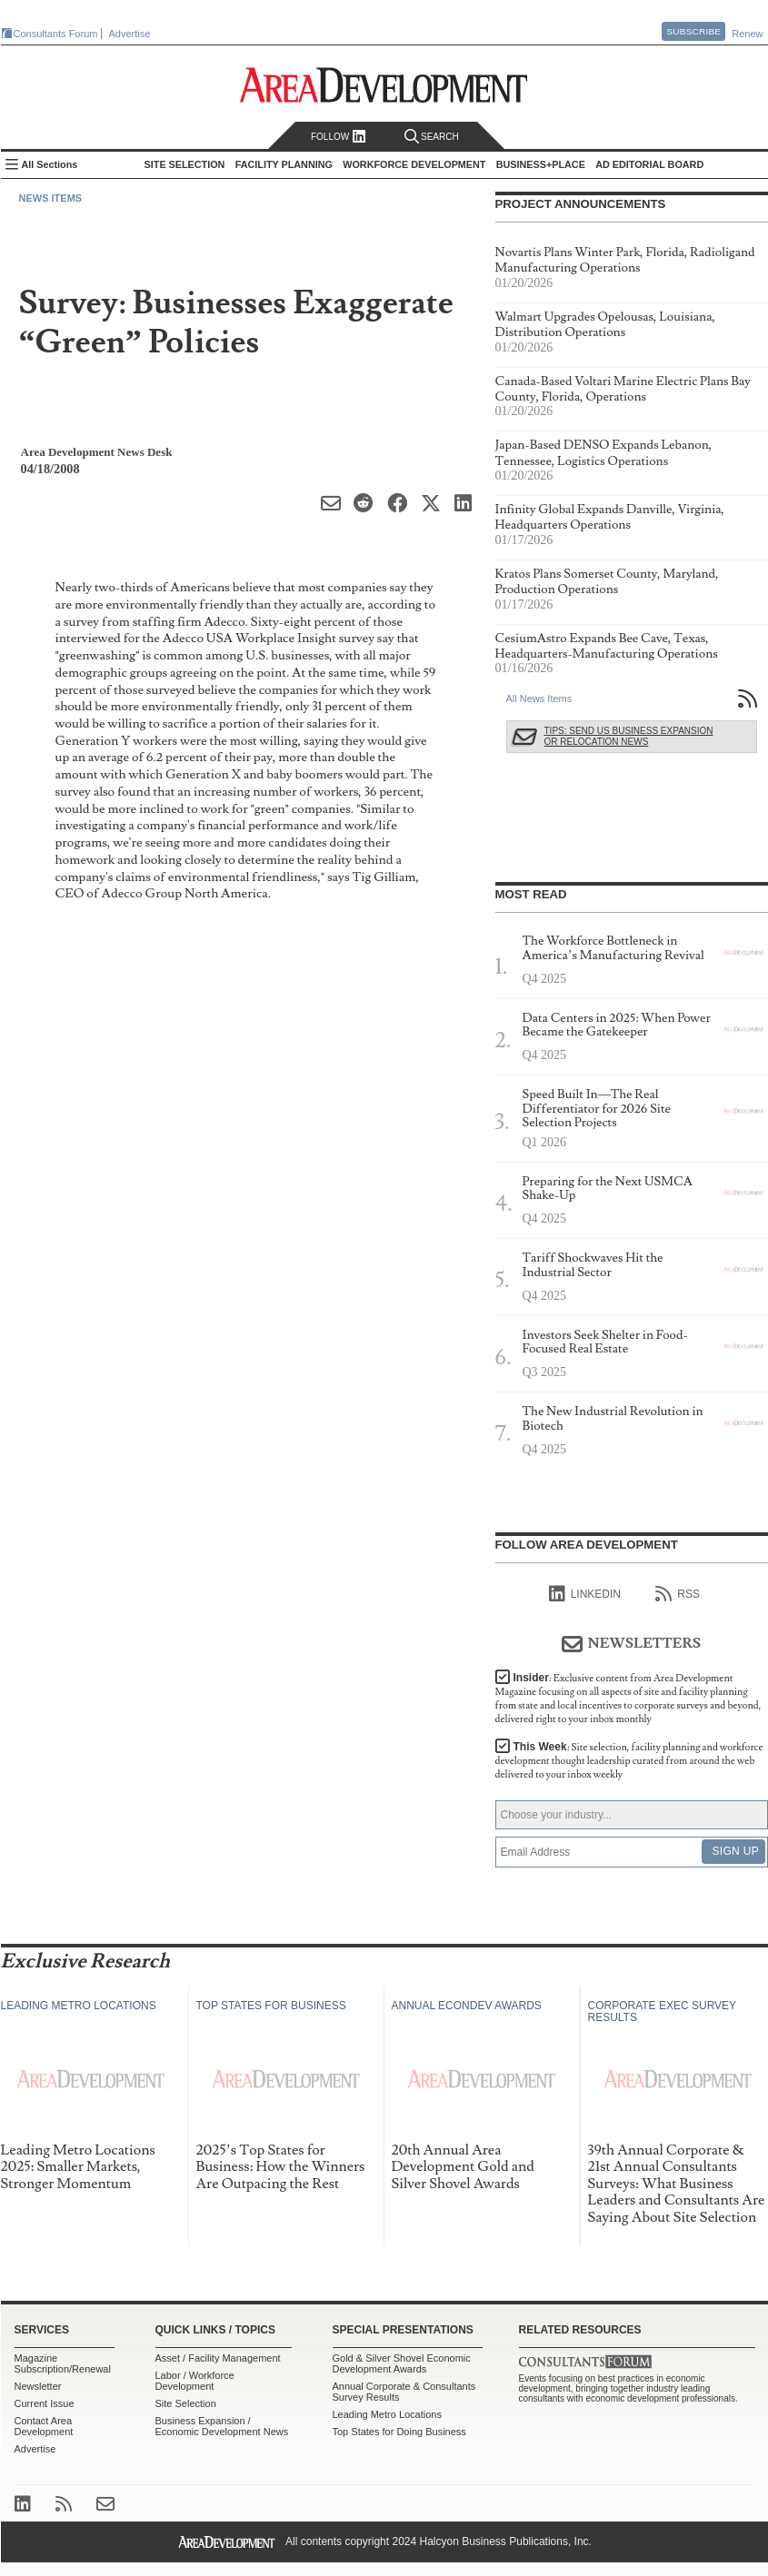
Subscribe (693, 31)
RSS (677, 1594)
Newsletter (38, 2386)
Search (431, 136)
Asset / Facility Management (218, 2358)
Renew (747, 33)
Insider (628, 1698)
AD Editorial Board (649, 164)
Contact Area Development (44, 2426)
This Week (629, 1760)
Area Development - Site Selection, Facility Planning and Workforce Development (384, 85)
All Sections (50, 164)
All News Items (539, 698)
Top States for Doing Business (399, 2431)
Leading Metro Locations (387, 2414)
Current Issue (45, 2403)
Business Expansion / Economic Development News (222, 2426)
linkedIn (585, 1594)
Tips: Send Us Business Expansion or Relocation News (628, 736)
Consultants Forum (56, 33)
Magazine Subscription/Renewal (63, 2363)
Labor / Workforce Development (194, 2381)
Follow (338, 136)
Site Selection (185, 2403)
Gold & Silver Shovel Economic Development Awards (402, 2363)
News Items (51, 198)
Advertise (130, 33)
